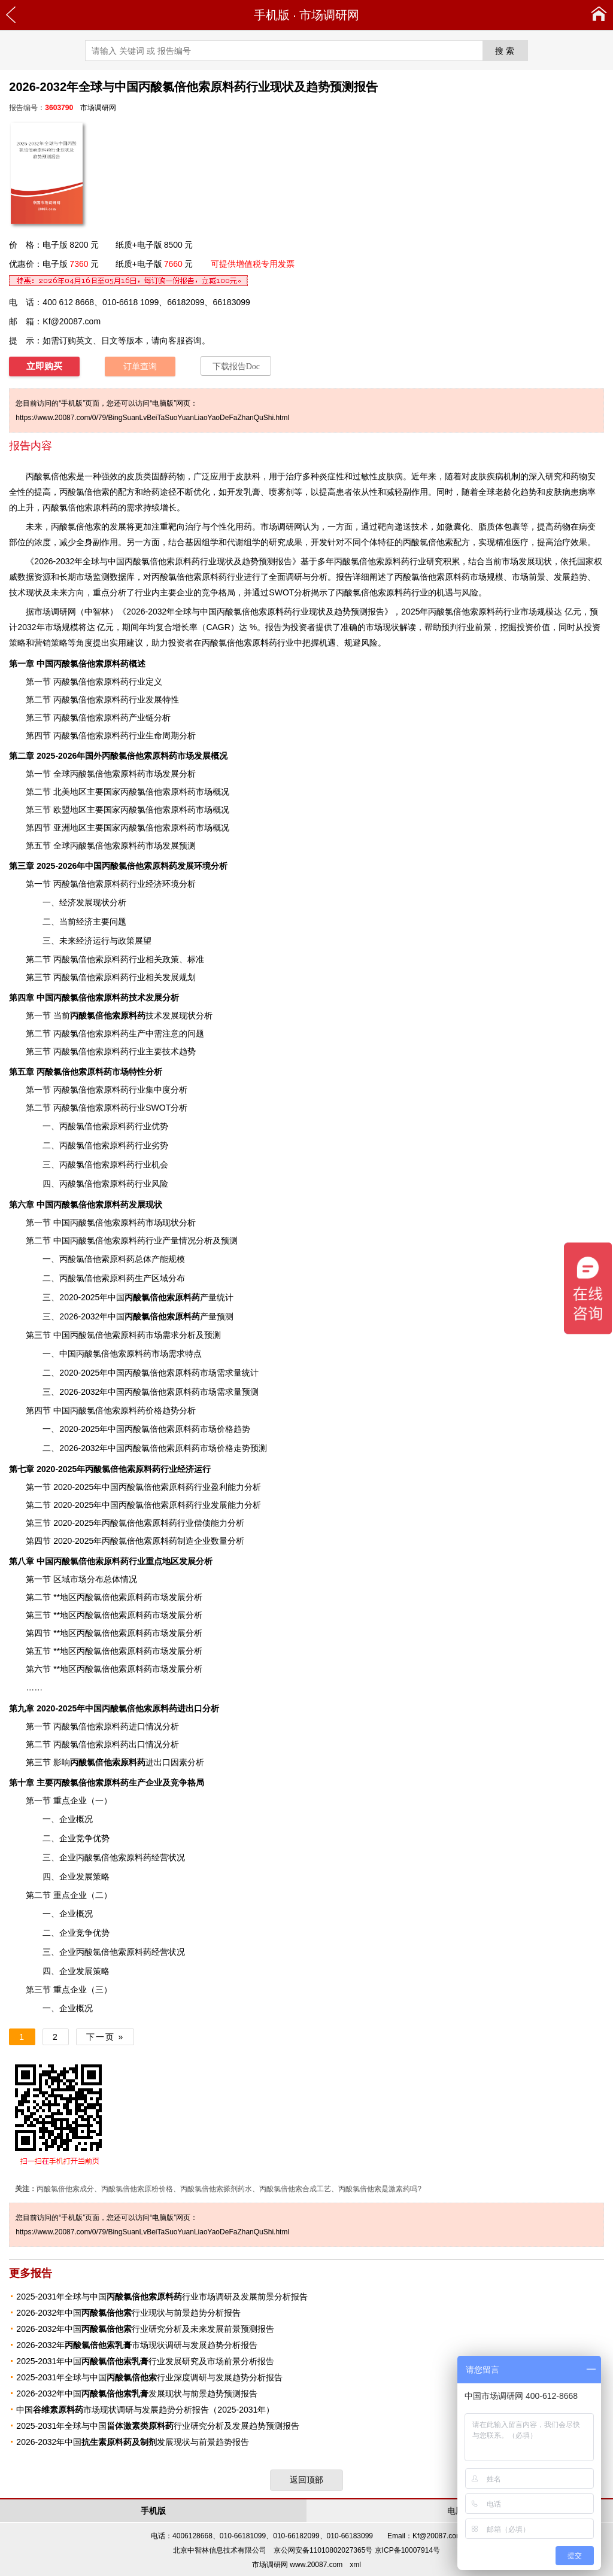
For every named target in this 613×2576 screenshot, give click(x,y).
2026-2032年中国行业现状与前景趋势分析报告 (128, 2313)
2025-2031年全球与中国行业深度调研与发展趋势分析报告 (149, 2377)
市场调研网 (329, 15)
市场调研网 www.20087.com (297, 2564)
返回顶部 (306, 2479)
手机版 (272, 15)
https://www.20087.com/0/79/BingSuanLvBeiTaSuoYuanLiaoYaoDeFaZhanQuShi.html (152, 417)
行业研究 (426, 561)
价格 (153, 1410)
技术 (116, 1015)
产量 (170, 1240)
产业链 (141, 717)
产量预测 (179, 1316)
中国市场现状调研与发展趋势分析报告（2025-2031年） (145, 2409)
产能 (159, 1259)
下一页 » (105, 2037)
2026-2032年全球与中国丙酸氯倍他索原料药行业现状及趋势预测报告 (255, 611)
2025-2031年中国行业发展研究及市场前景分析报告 (145, 2361)
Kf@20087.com (72, 321)
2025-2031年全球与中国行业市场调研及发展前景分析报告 (162, 2296)
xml (355, 2564)
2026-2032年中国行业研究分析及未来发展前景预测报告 (145, 2329)
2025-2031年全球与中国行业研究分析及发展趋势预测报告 (157, 2426)
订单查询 (140, 366)
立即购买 (44, 366)
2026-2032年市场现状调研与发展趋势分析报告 (136, 2345)
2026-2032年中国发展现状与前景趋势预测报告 (136, 2393)
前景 (483, 627)
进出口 (120, 1762)
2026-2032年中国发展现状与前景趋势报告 (132, 2442)
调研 (59, 611)
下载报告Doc (236, 366)
